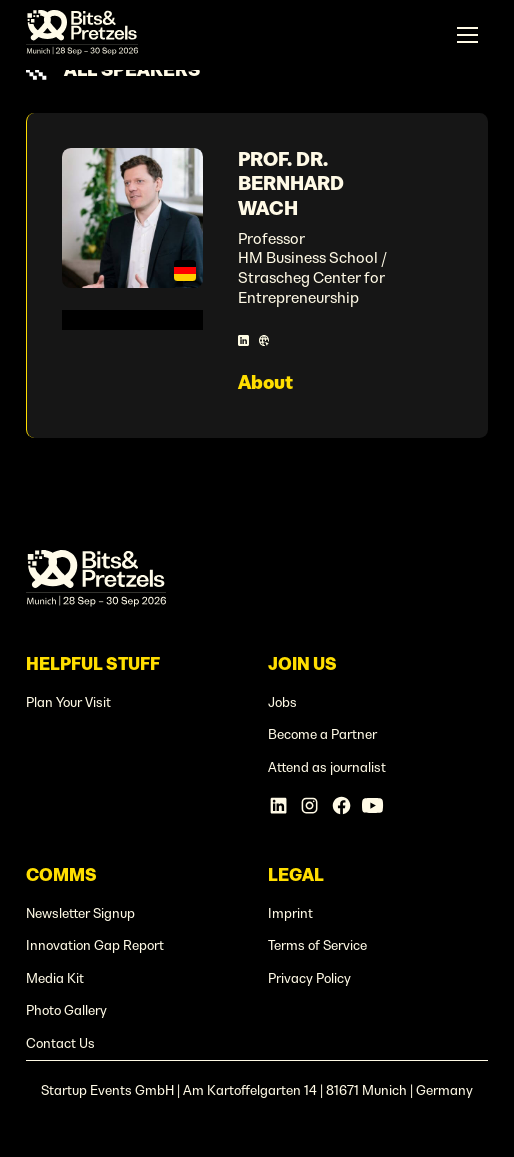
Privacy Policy (309, 978)
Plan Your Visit (68, 702)
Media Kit (55, 978)
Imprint (290, 913)
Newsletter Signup (80, 913)
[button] (467, 35)
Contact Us (60, 1043)
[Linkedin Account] (278, 805)
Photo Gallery (66, 1010)
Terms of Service (317, 945)
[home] (82, 35)
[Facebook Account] (341, 805)
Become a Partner (322, 734)
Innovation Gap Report (95, 945)
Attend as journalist (327, 767)
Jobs (282, 702)
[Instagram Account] (309, 805)
